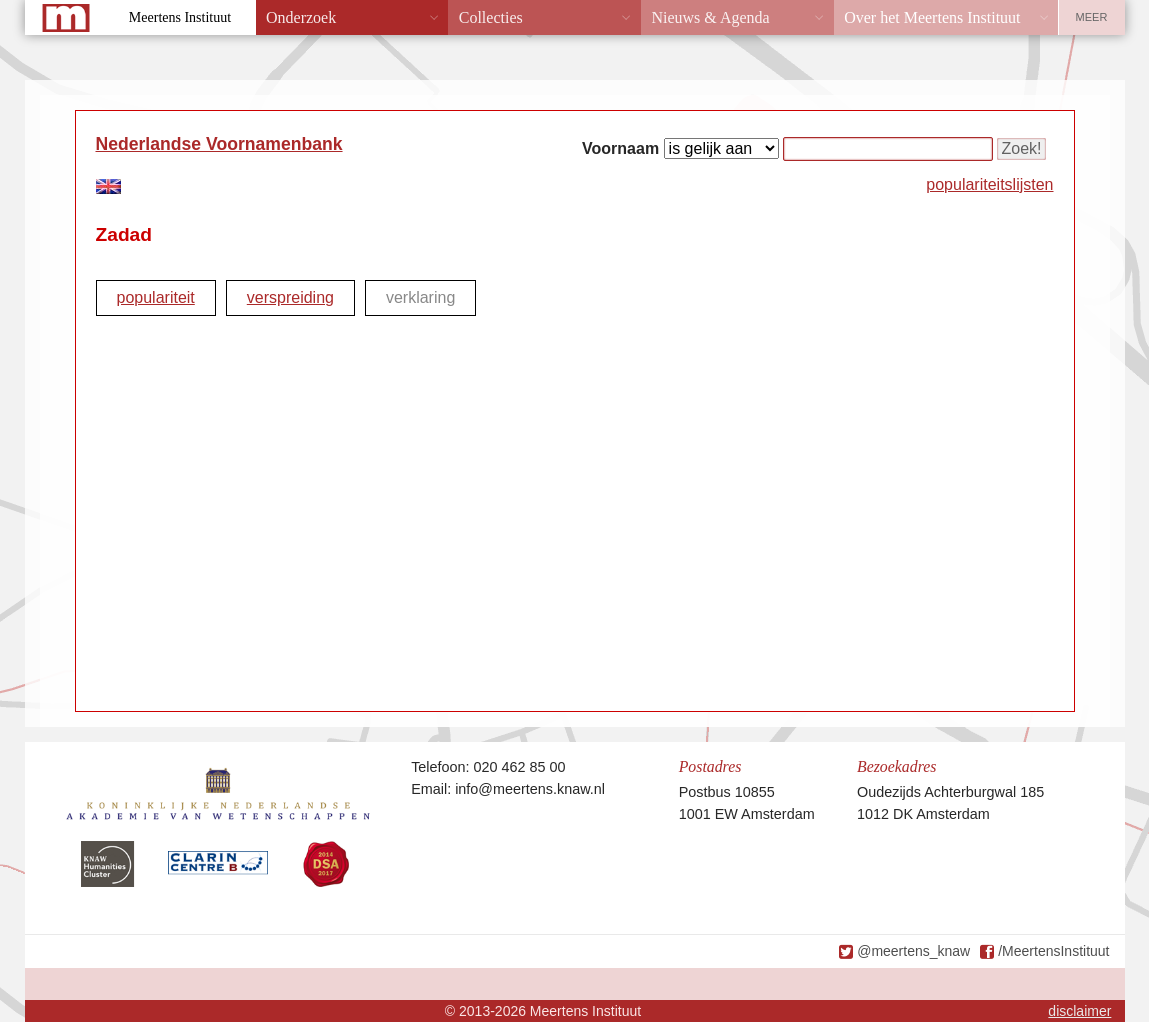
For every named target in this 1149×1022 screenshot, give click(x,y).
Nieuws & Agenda (710, 17)
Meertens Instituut (180, 17)
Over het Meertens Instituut (932, 17)
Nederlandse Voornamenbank (219, 144)
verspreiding (290, 297)
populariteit (156, 297)
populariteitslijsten (989, 184)
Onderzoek (301, 17)
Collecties (491, 17)
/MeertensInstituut (1053, 951)
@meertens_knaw (913, 951)
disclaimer (1079, 1011)
